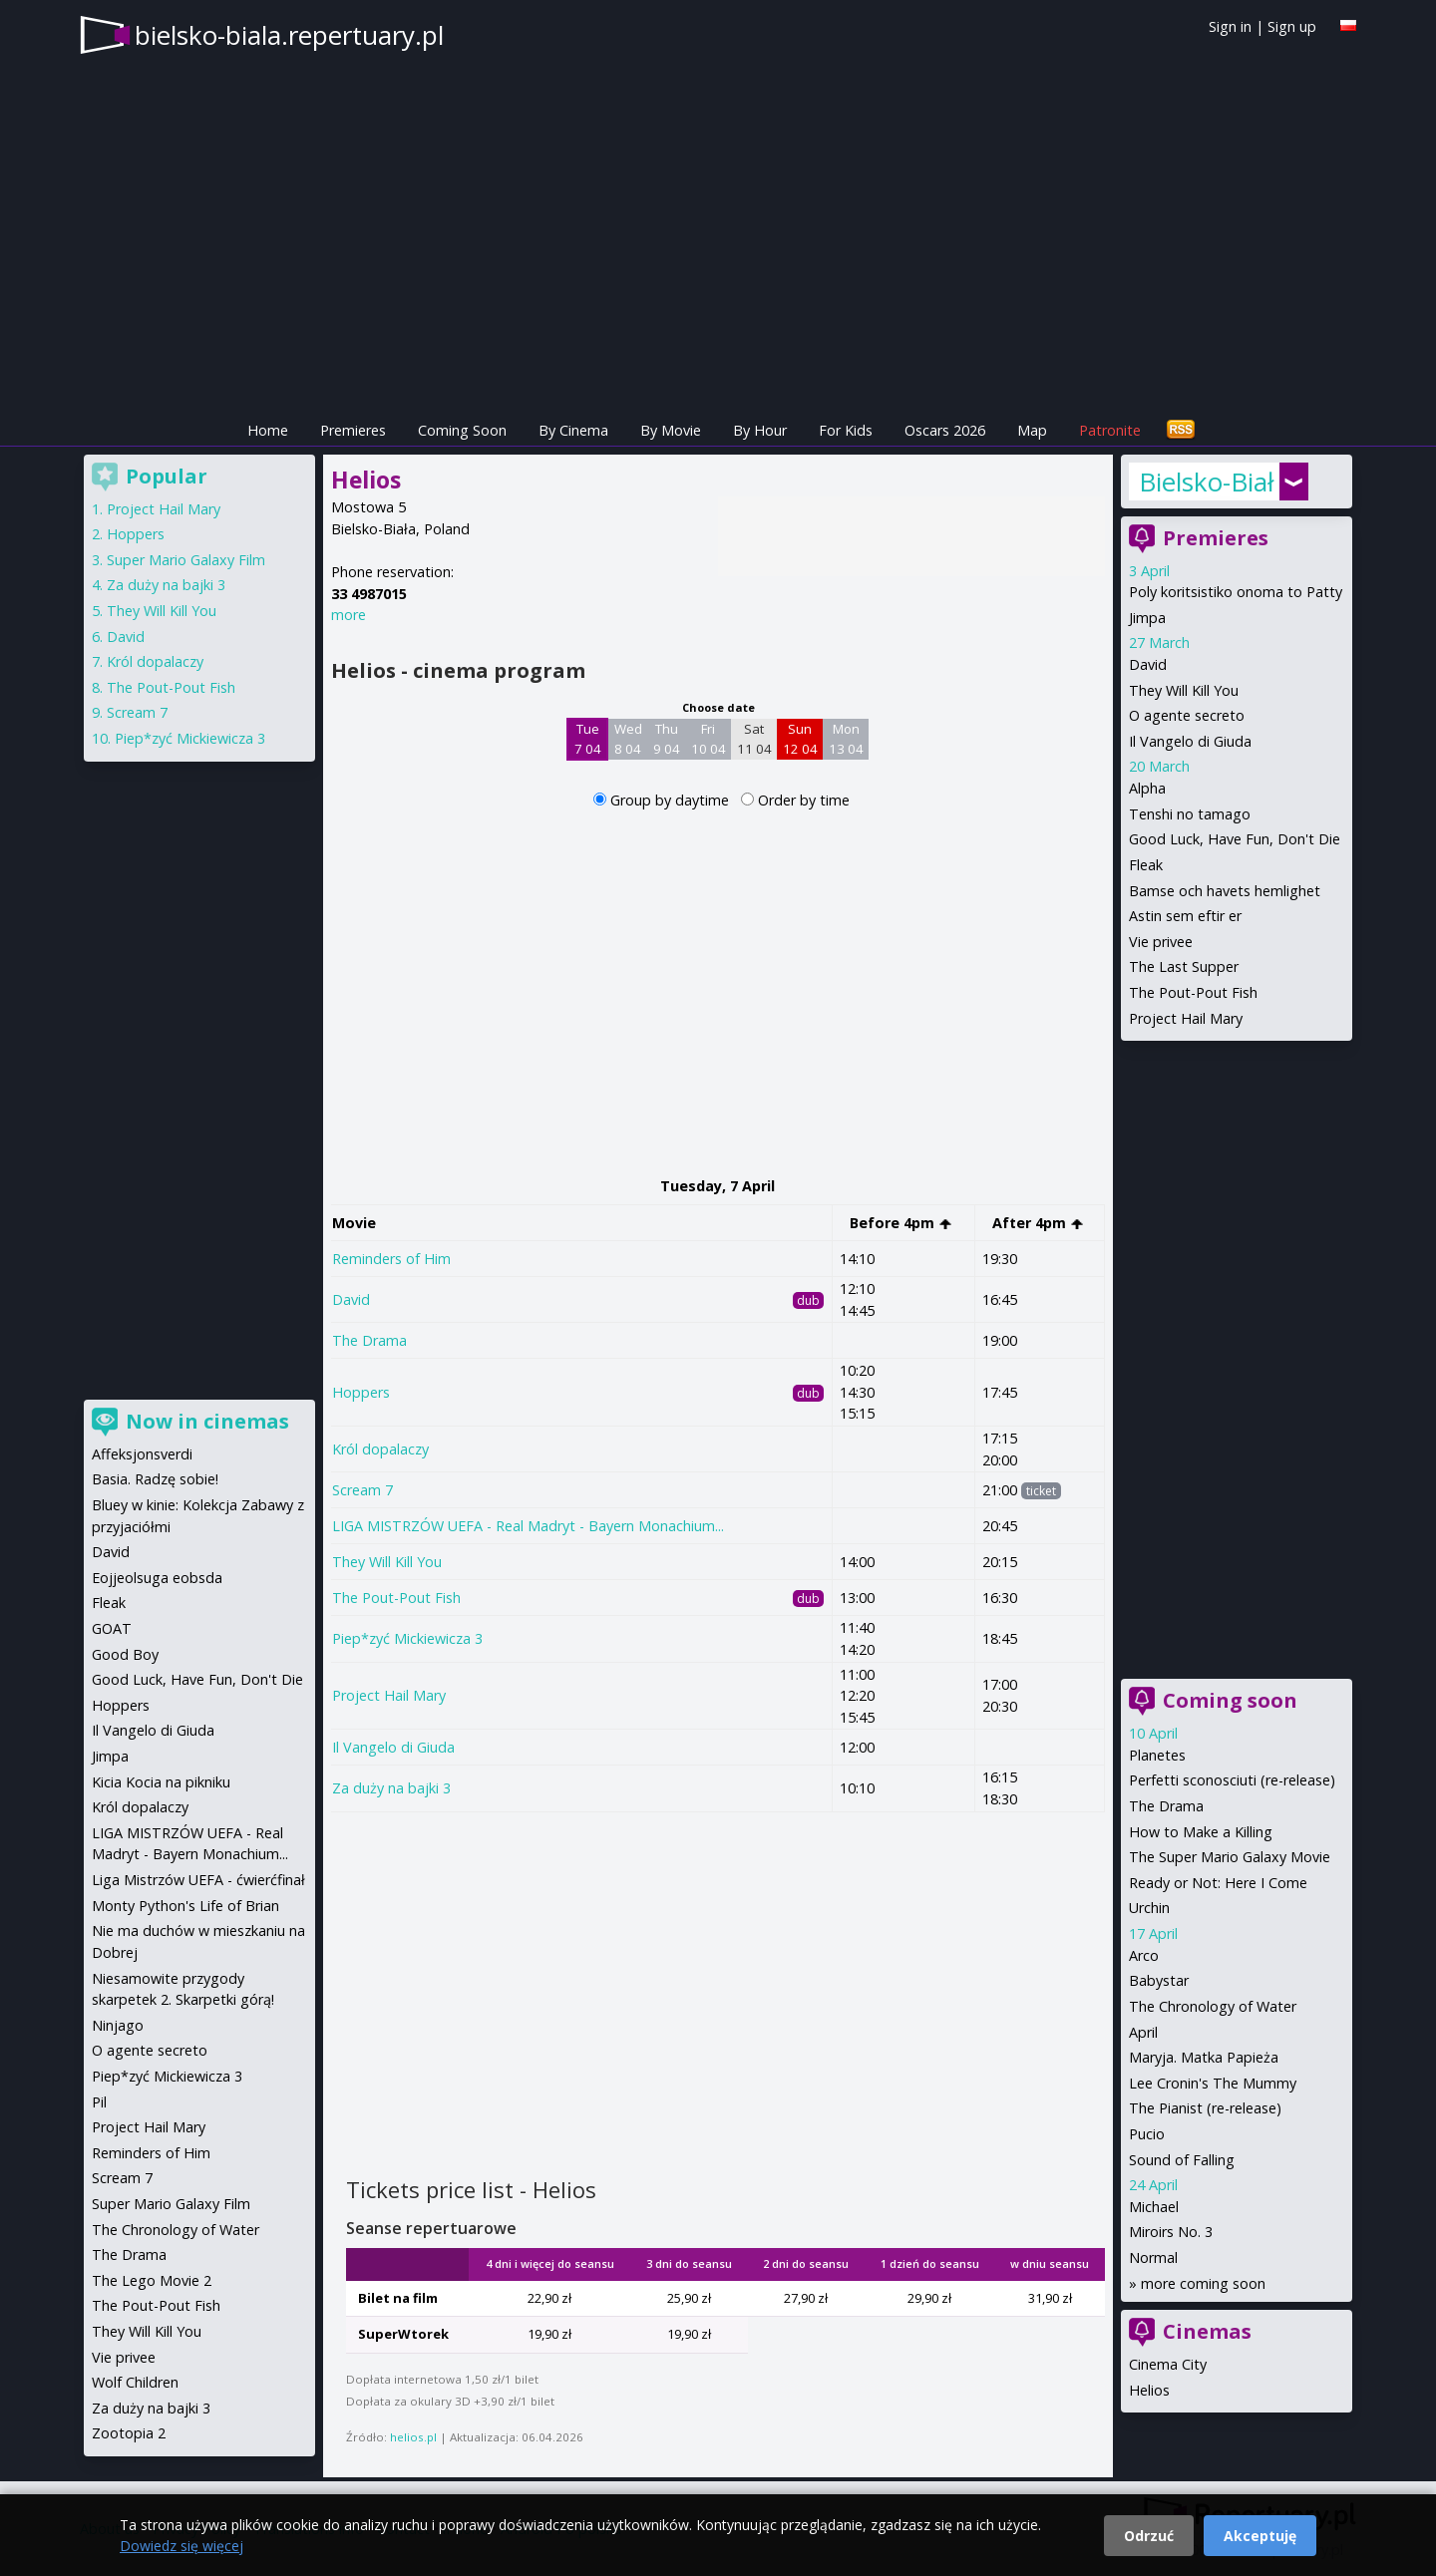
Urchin (1149, 1907)
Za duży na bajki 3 (391, 1787)
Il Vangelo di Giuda (393, 1747)
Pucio (1147, 2133)
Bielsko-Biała (1206, 481)
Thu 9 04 (666, 739)
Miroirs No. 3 (1171, 2231)
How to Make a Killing (1200, 1831)
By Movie (670, 430)
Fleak (1146, 864)
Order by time (804, 800)
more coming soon (1203, 2283)
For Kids (846, 430)
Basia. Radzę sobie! (155, 1478)
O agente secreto (1187, 715)
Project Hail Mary (389, 1695)
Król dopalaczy (380, 1449)
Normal (1153, 2257)
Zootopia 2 (129, 2432)
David (351, 1299)
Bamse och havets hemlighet (1224, 890)
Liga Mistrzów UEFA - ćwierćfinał (198, 1879)
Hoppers (361, 1392)
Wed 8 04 (628, 739)
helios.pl (413, 2436)
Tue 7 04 (587, 739)
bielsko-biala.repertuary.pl (289, 35)
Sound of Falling (1182, 2159)
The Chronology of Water (1212, 2006)
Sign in (1230, 26)
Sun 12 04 (800, 739)
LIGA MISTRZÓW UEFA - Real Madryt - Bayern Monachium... (528, 1525)
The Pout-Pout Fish (396, 1597)
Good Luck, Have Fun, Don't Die (1234, 838)
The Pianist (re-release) (1205, 2107)
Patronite (1110, 430)
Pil (99, 2102)
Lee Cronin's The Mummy (1212, 2083)
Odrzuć (1149, 2535)
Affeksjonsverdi (142, 1454)
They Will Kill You (387, 1561)
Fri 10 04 (708, 739)
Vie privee (1161, 941)
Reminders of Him (391, 1258)
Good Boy (125, 1654)
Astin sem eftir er (1185, 915)
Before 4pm (901, 1222)
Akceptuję (1260, 2535)
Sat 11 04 (754, 739)
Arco (1144, 1955)
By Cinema (573, 430)
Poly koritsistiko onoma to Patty (1235, 591)
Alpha (1147, 788)
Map (1032, 430)
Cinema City (1168, 2364)
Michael (1154, 2206)
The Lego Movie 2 (151, 2280)
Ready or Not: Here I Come (1218, 1882)
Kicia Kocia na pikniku (161, 1781)
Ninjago (118, 2025)
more (348, 614)
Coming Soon (462, 430)
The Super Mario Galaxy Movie (1229, 1856)
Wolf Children (135, 2382)
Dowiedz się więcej (181, 2545)
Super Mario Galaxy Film (186, 559)
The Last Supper (1184, 966)
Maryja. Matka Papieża (1203, 2057)
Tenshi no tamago (1190, 814)
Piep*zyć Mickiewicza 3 (407, 1638)
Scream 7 (362, 1489)
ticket (1041, 1490)
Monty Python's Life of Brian (185, 1905)
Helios (1149, 2390)
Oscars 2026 (944, 430)
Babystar (1159, 1980)
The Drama (369, 1340)
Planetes (1157, 1755)
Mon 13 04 (846, 739)
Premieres (353, 430)
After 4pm (1038, 1222)
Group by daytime (671, 800)
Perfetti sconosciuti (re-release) (1232, 1780)
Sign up (1291, 26)
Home (267, 430)
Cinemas (1207, 2331)
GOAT (112, 1628)
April (1143, 2032)
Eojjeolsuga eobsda (157, 1577)
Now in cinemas (207, 1421)
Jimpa (1147, 617)
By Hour (760, 430)
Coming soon (1230, 1700)
